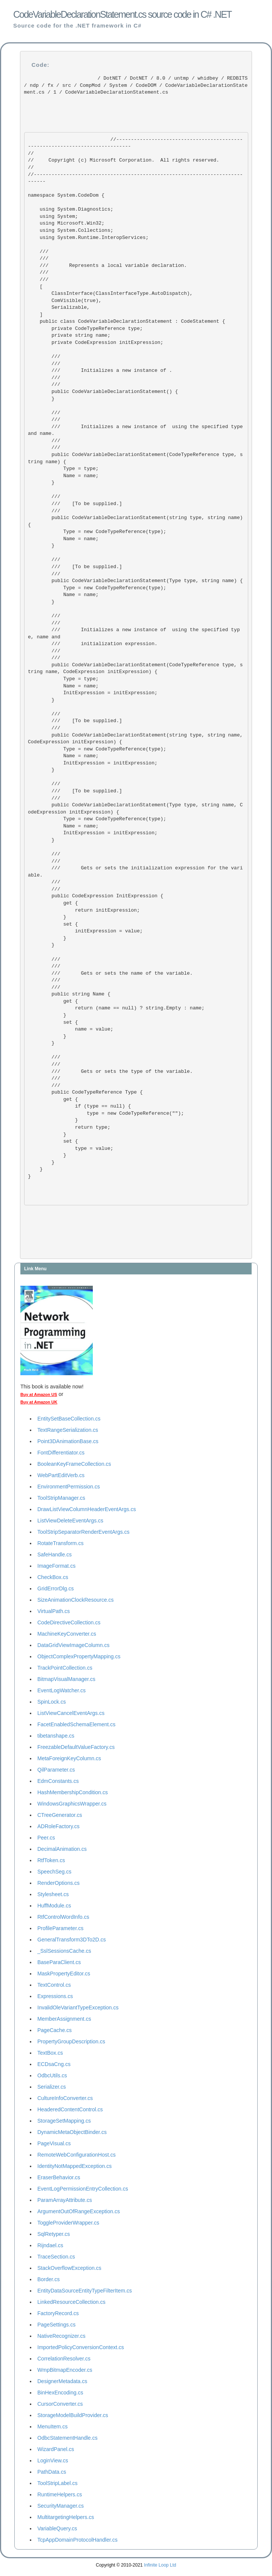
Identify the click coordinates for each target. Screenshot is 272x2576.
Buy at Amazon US (38, 1394)
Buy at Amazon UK (38, 1402)
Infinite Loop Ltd (160, 2565)
